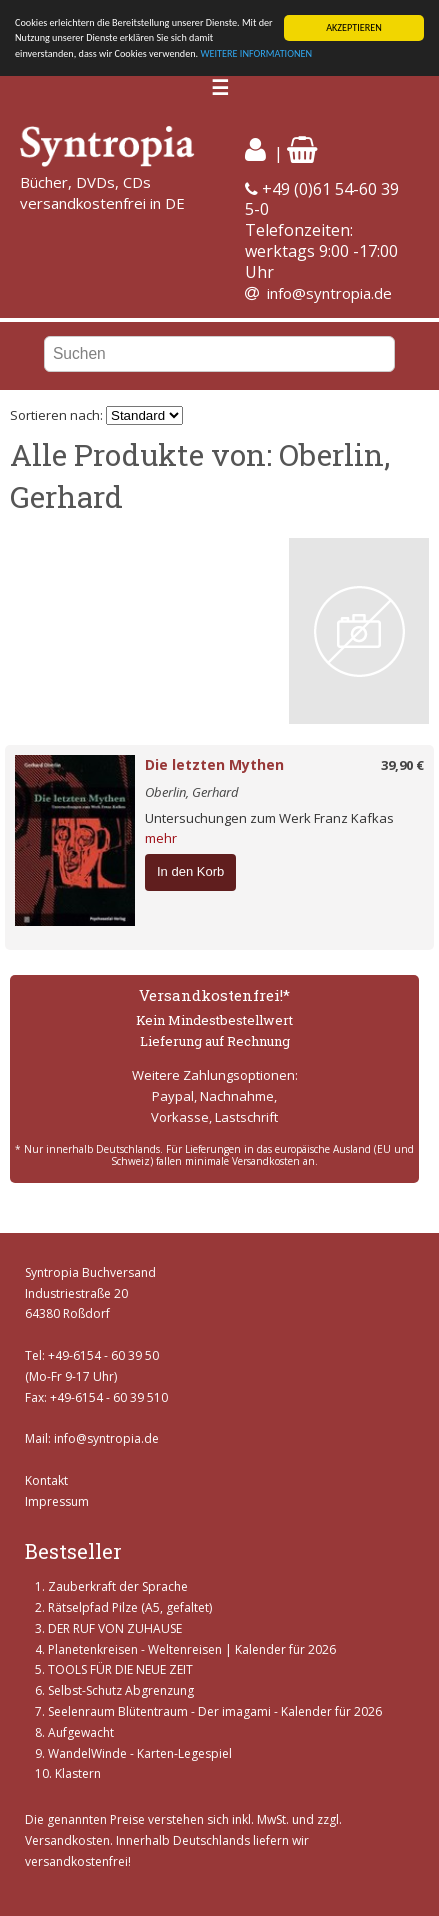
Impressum (57, 1500)
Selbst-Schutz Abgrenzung (121, 1690)
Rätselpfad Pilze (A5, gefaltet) (130, 1607)
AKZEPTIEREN (354, 27)
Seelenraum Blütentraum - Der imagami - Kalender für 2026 (215, 1711)
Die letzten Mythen (214, 764)
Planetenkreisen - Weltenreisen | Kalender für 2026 (192, 1649)
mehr (161, 838)
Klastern (78, 1773)
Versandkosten (67, 1840)
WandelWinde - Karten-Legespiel (140, 1753)
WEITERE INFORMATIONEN (256, 53)
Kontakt (46, 1480)
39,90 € (402, 765)
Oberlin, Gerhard (192, 792)
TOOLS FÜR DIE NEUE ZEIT (120, 1669)
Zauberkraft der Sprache (118, 1586)
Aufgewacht (81, 1732)
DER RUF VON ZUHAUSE (115, 1628)
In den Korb (190, 871)
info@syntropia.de (329, 293)
